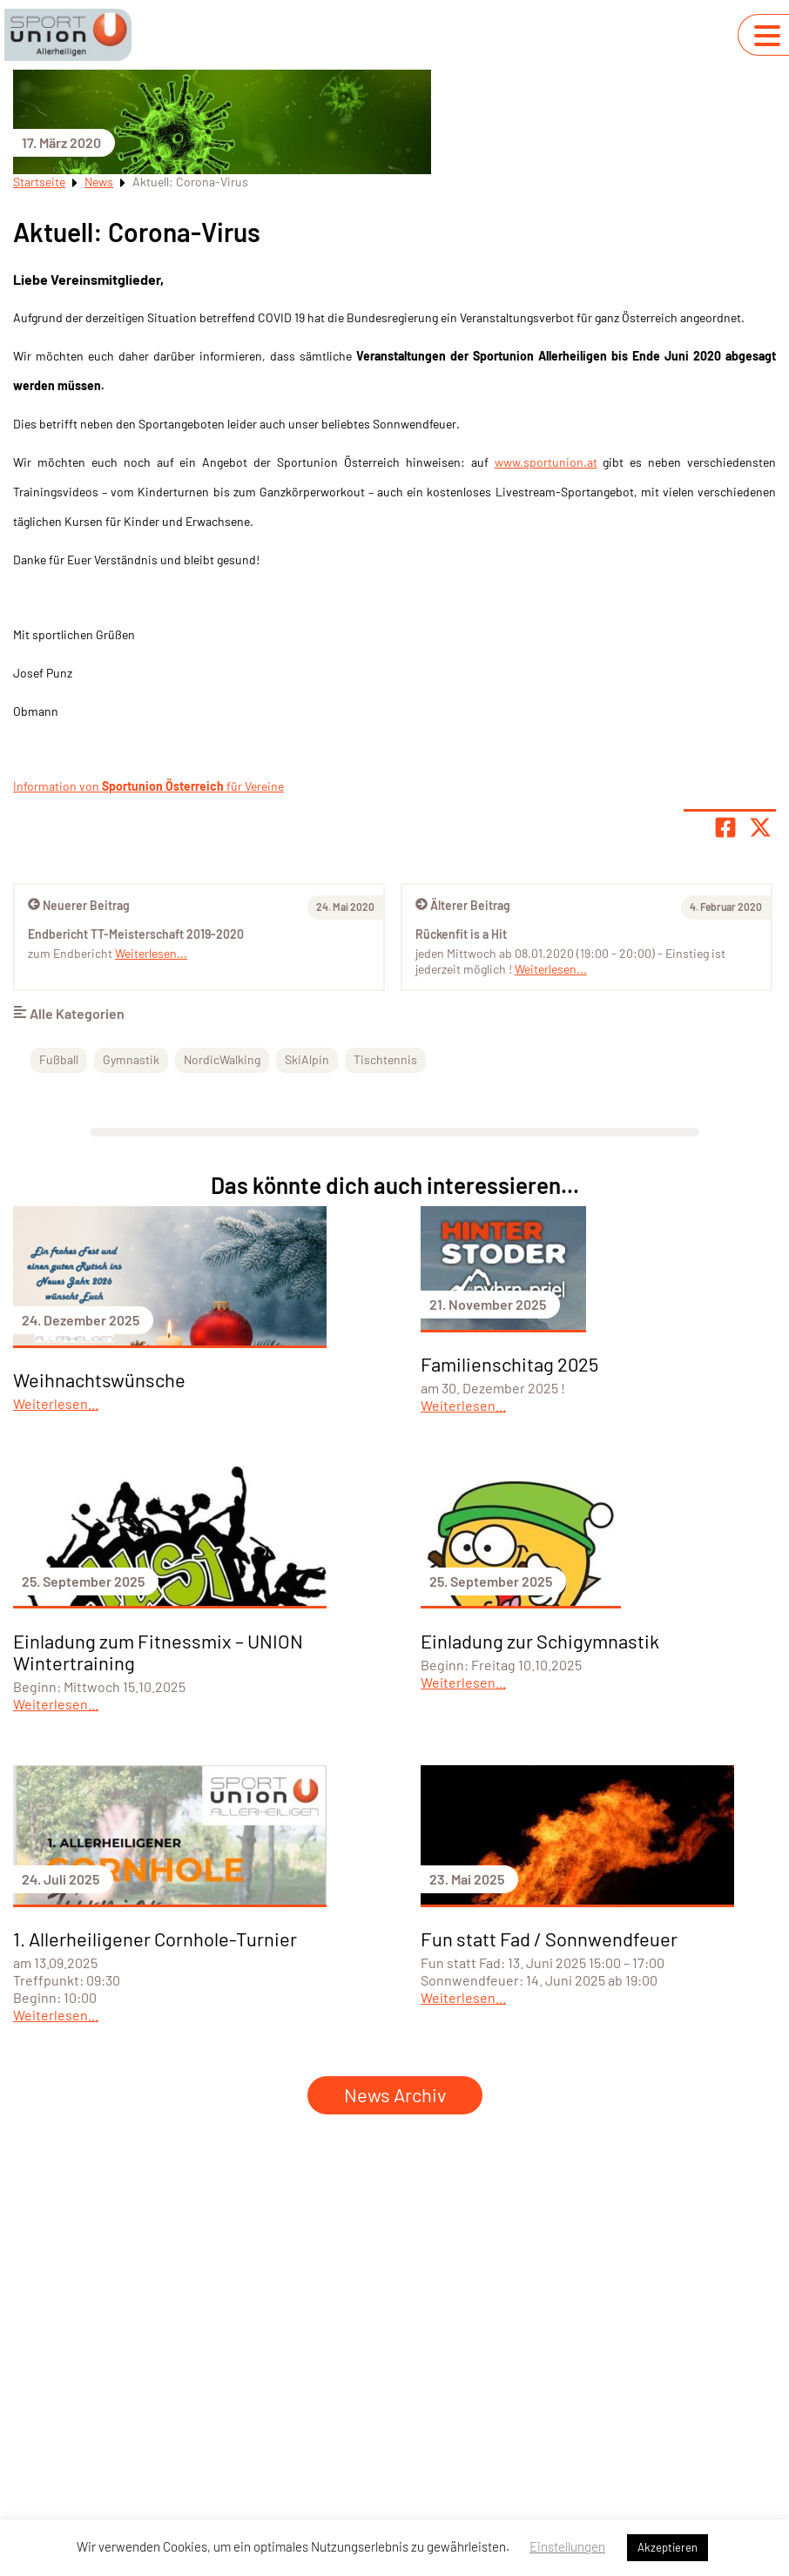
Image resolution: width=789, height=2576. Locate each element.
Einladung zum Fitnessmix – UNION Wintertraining (158, 1651)
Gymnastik (131, 1059)
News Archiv (395, 2094)
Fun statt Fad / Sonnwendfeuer (549, 1938)
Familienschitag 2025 (509, 1363)
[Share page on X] (760, 827)
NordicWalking (222, 1059)
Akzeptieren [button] (667, 2547)
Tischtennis (385, 1059)
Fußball (58, 1059)
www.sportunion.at (546, 462)
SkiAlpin (307, 1059)
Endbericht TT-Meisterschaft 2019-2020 (136, 934)
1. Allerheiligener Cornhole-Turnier (155, 1938)
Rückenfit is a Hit (461, 934)
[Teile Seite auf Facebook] (725, 827)
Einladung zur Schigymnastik (540, 1640)
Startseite (39, 181)
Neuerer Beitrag (79, 905)
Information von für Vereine (148, 786)
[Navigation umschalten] (767, 36)
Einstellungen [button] (567, 2546)
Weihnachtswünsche (99, 1379)
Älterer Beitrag (462, 905)
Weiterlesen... (551, 968)
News (98, 181)
